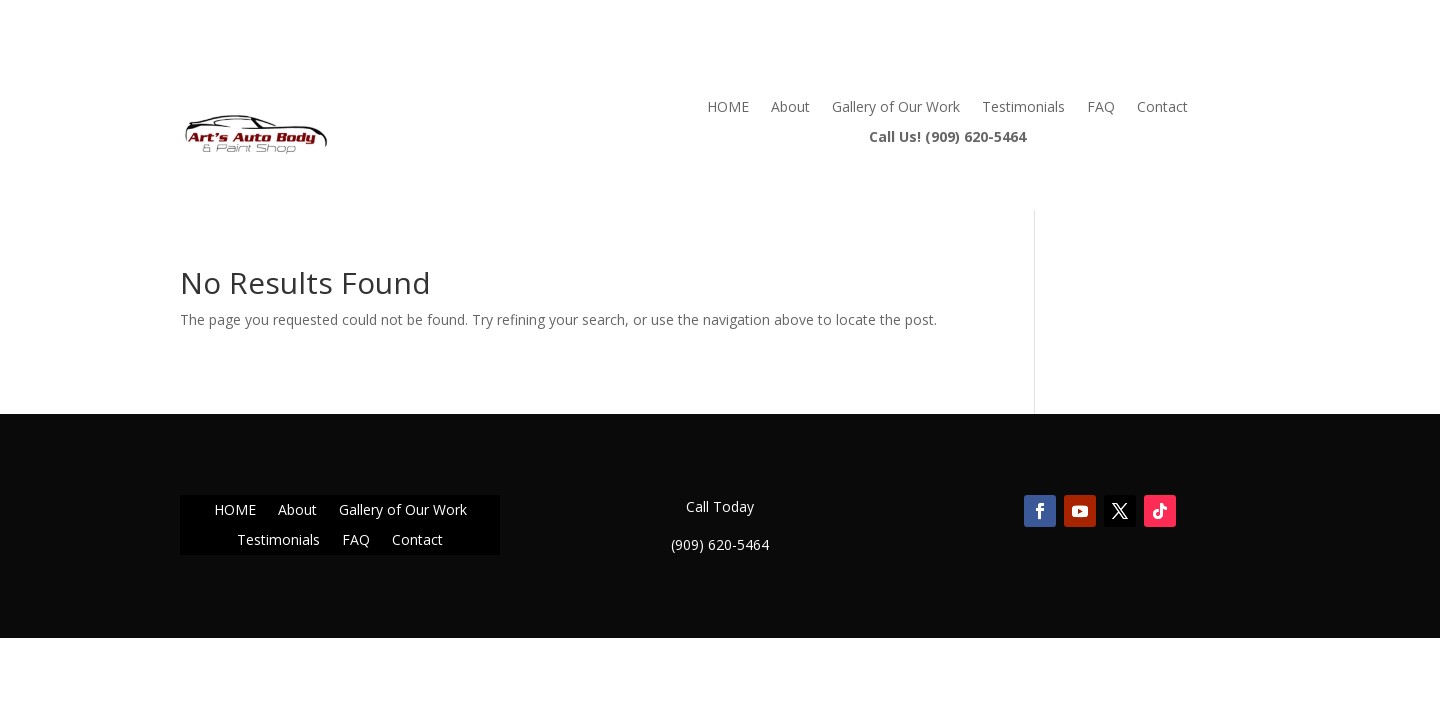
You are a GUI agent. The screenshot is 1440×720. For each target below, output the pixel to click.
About (790, 108)
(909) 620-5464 (720, 544)
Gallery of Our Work (896, 108)
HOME (728, 108)
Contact (1162, 108)
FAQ (1101, 108)
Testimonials (1023, 108)
